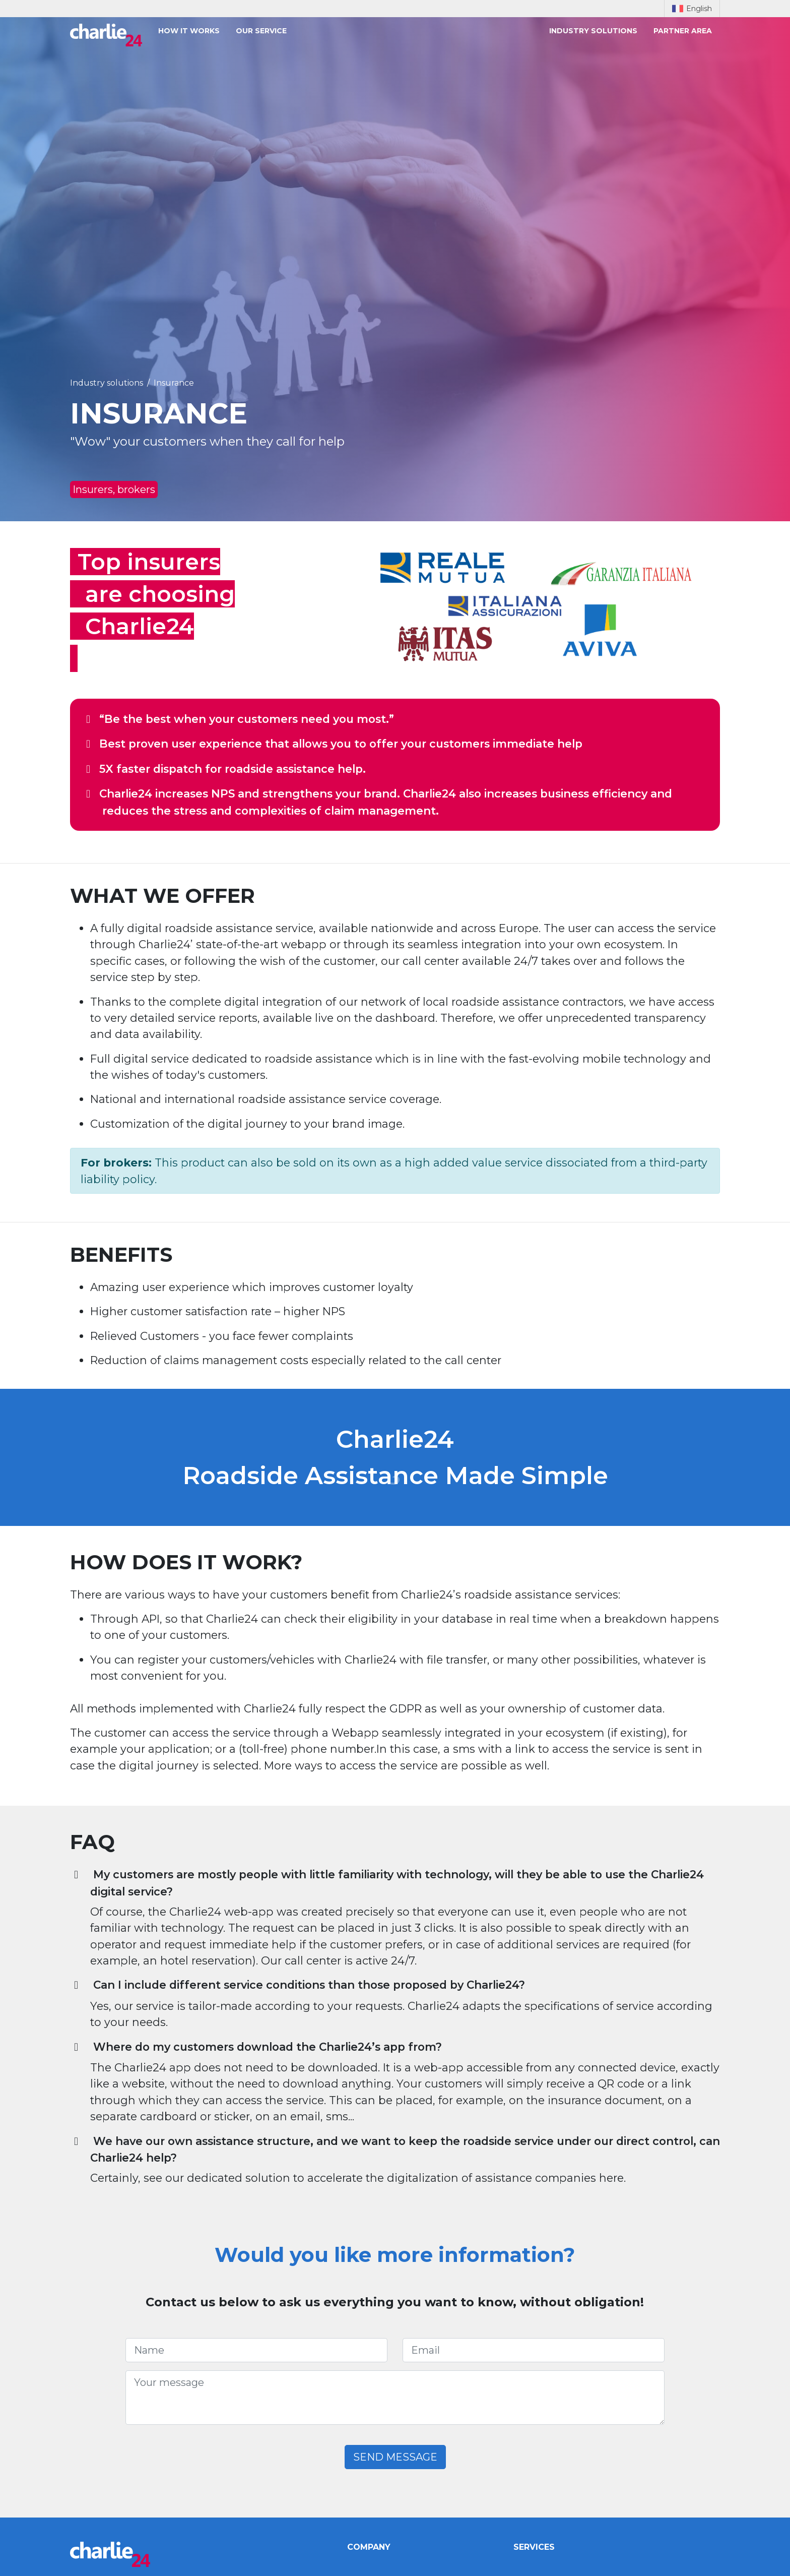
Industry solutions (593, 30)
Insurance (174, 383)
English (692, 8)
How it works (189, 30)
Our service (261, 30)
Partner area (682, 30)
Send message (395, 2457)
